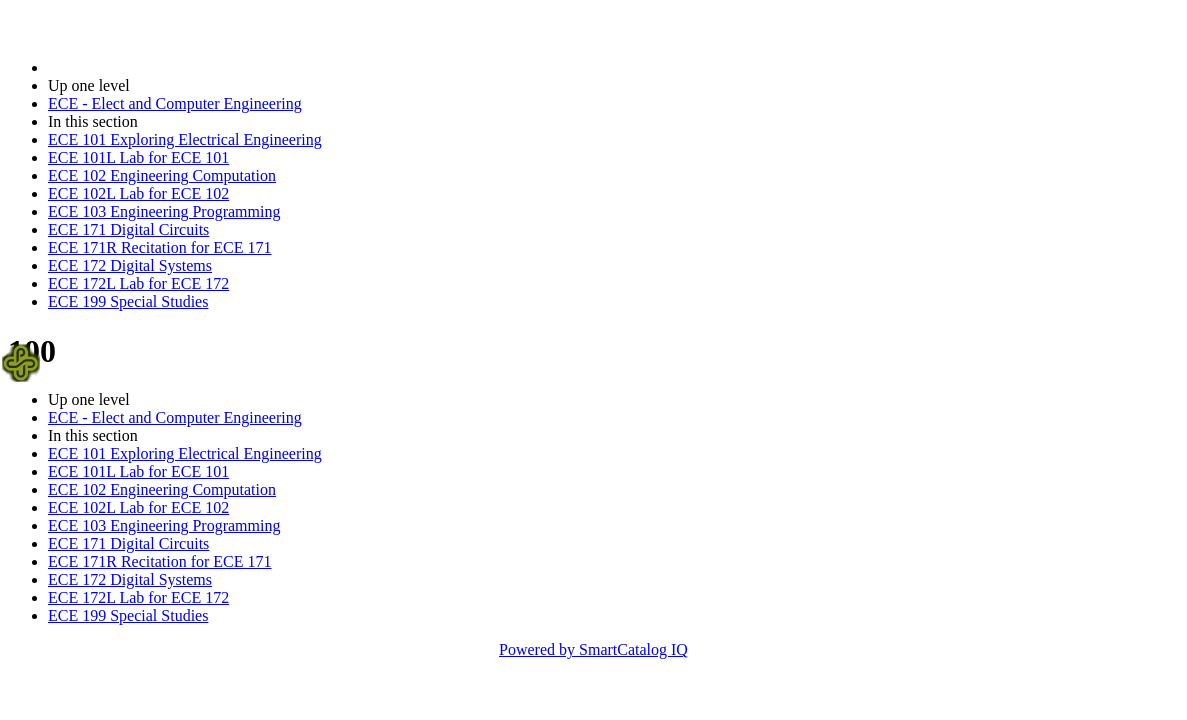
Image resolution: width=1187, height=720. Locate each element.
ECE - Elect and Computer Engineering (175, 103)
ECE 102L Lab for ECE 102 (138, 193)
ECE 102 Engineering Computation (162, 175)
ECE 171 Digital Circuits (128, 229)
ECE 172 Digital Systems (130, 265)
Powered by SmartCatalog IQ (593, 649)
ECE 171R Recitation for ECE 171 (160, 247)
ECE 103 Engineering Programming (164, 211)
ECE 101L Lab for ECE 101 (138, 157)
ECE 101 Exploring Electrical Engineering (185, 139)
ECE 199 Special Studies (128, 301)
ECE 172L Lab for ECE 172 (138, 283)
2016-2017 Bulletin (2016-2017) (152, 67)
